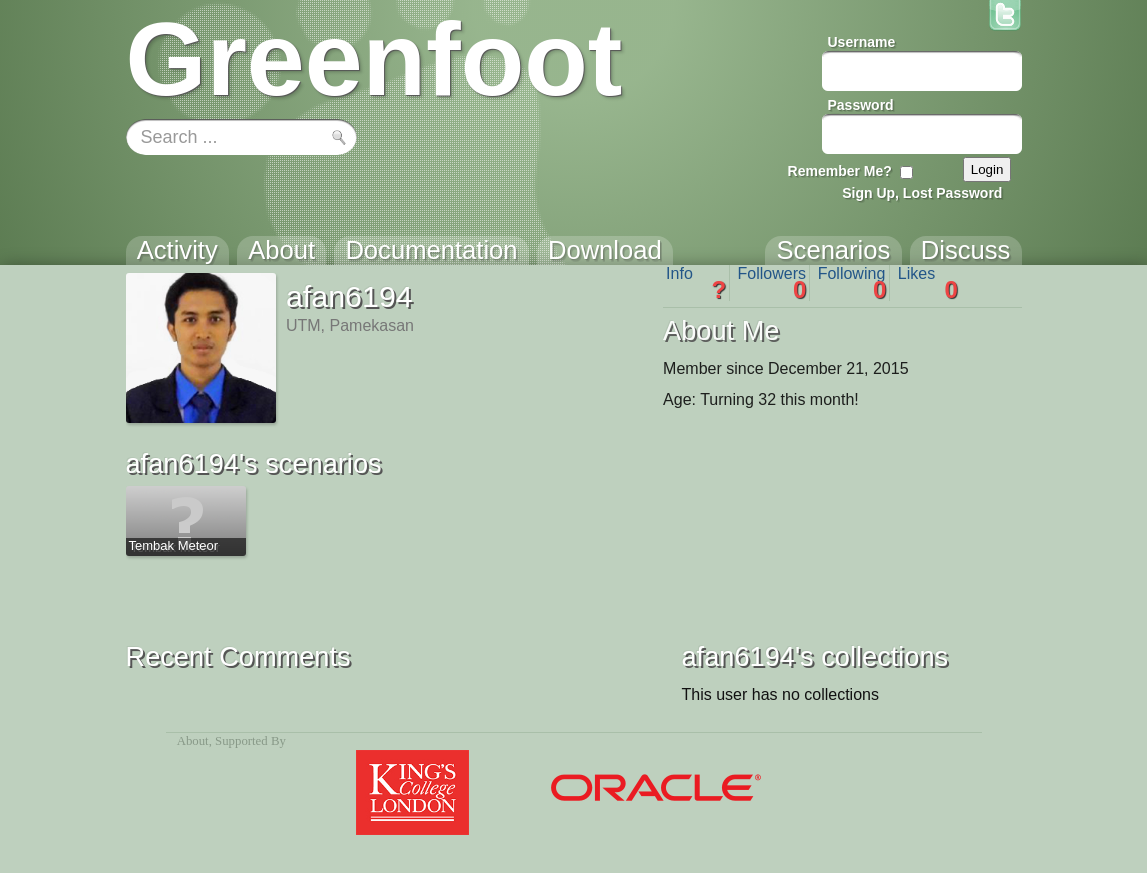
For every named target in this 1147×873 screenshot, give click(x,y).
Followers (772, 283)
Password (861, 105)
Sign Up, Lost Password (922, 193)
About (193, 741)
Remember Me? (840, 171)
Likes (928, 283)
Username (862, 42)
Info (696, 283)
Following (852, 283)
